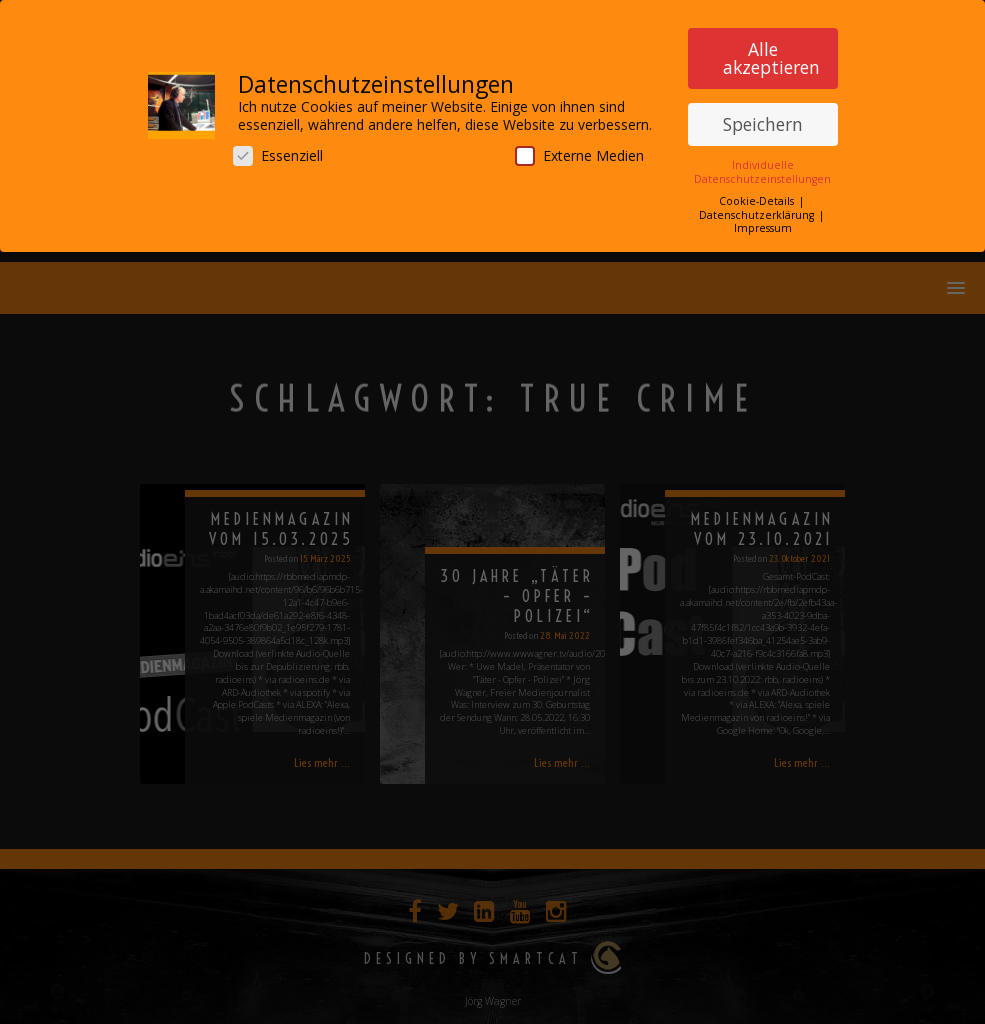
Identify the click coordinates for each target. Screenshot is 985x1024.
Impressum (763, 222)
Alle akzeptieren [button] (771, 52)
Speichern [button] (763, 117)
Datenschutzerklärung (758, 208)
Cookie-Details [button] (758, 195)
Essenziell (278, 149)
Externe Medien (579, 149)
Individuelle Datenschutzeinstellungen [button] (762, 165)
